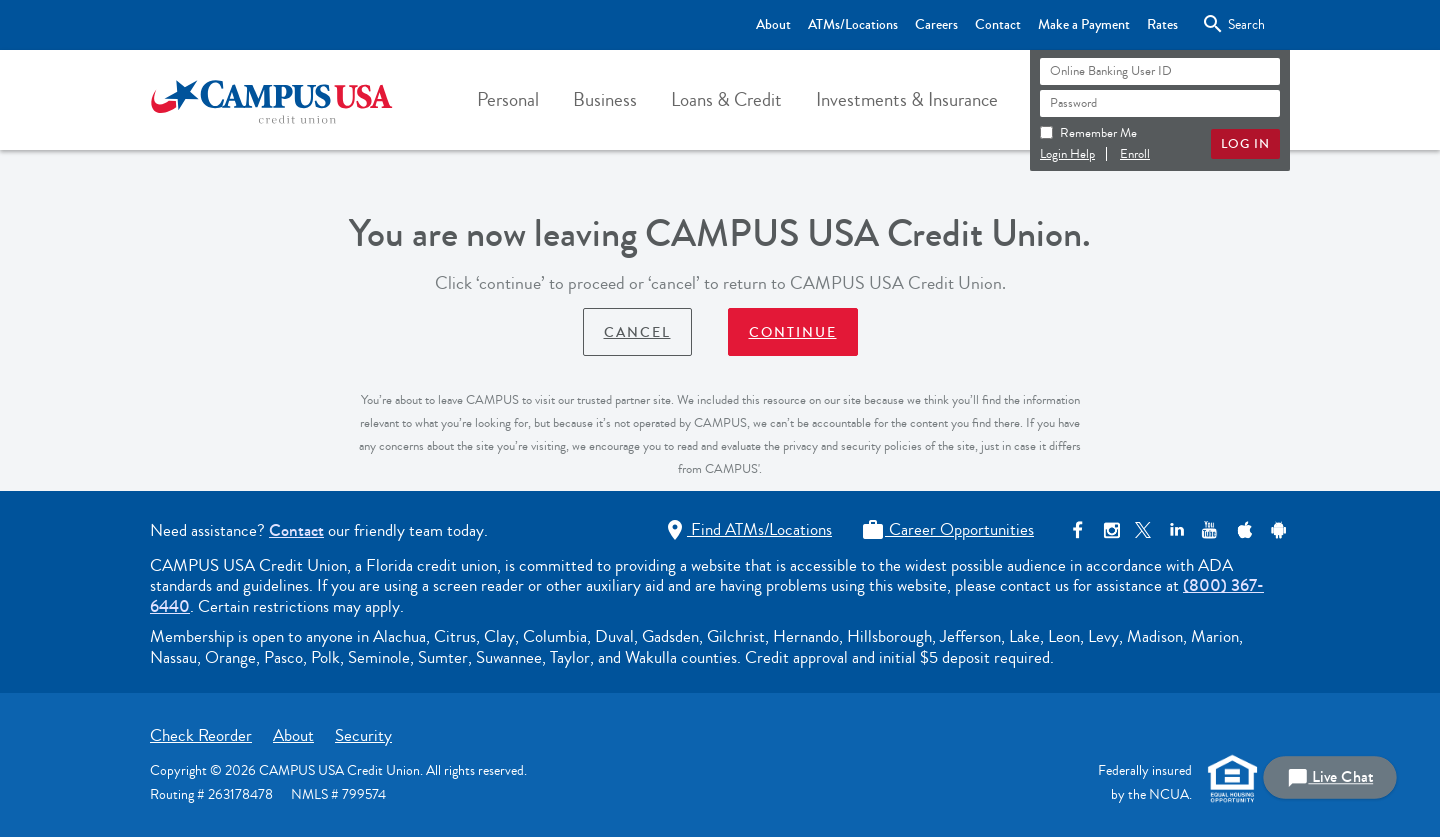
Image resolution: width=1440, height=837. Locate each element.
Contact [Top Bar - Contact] (998, 25)
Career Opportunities (947, 529)
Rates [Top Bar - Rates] (1162, 25)
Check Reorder (201, 735)
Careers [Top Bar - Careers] (936, 25)
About (293, 735)
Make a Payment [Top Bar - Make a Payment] (1084, 25)
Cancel (637, 333)
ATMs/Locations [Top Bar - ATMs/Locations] (853, 25)
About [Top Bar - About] (773, 25)
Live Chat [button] (1330, 777)
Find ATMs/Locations (747, 529)
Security (363, 735)
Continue (793, 333)
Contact (296, 530)
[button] (508, 100)
